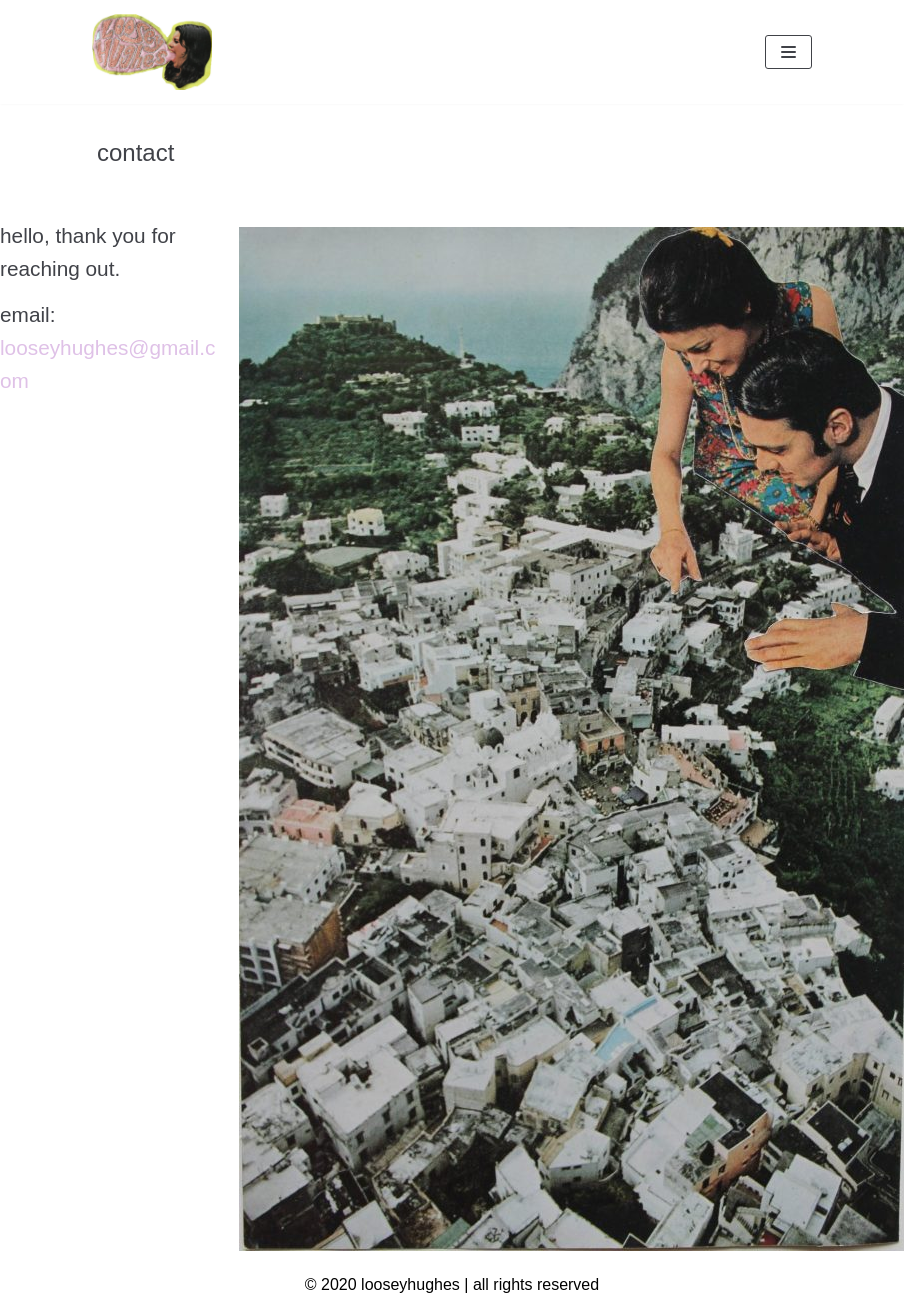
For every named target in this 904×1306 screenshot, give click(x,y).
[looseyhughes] (152, 52)
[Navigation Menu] (788, 52)
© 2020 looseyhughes (382, 1284)
